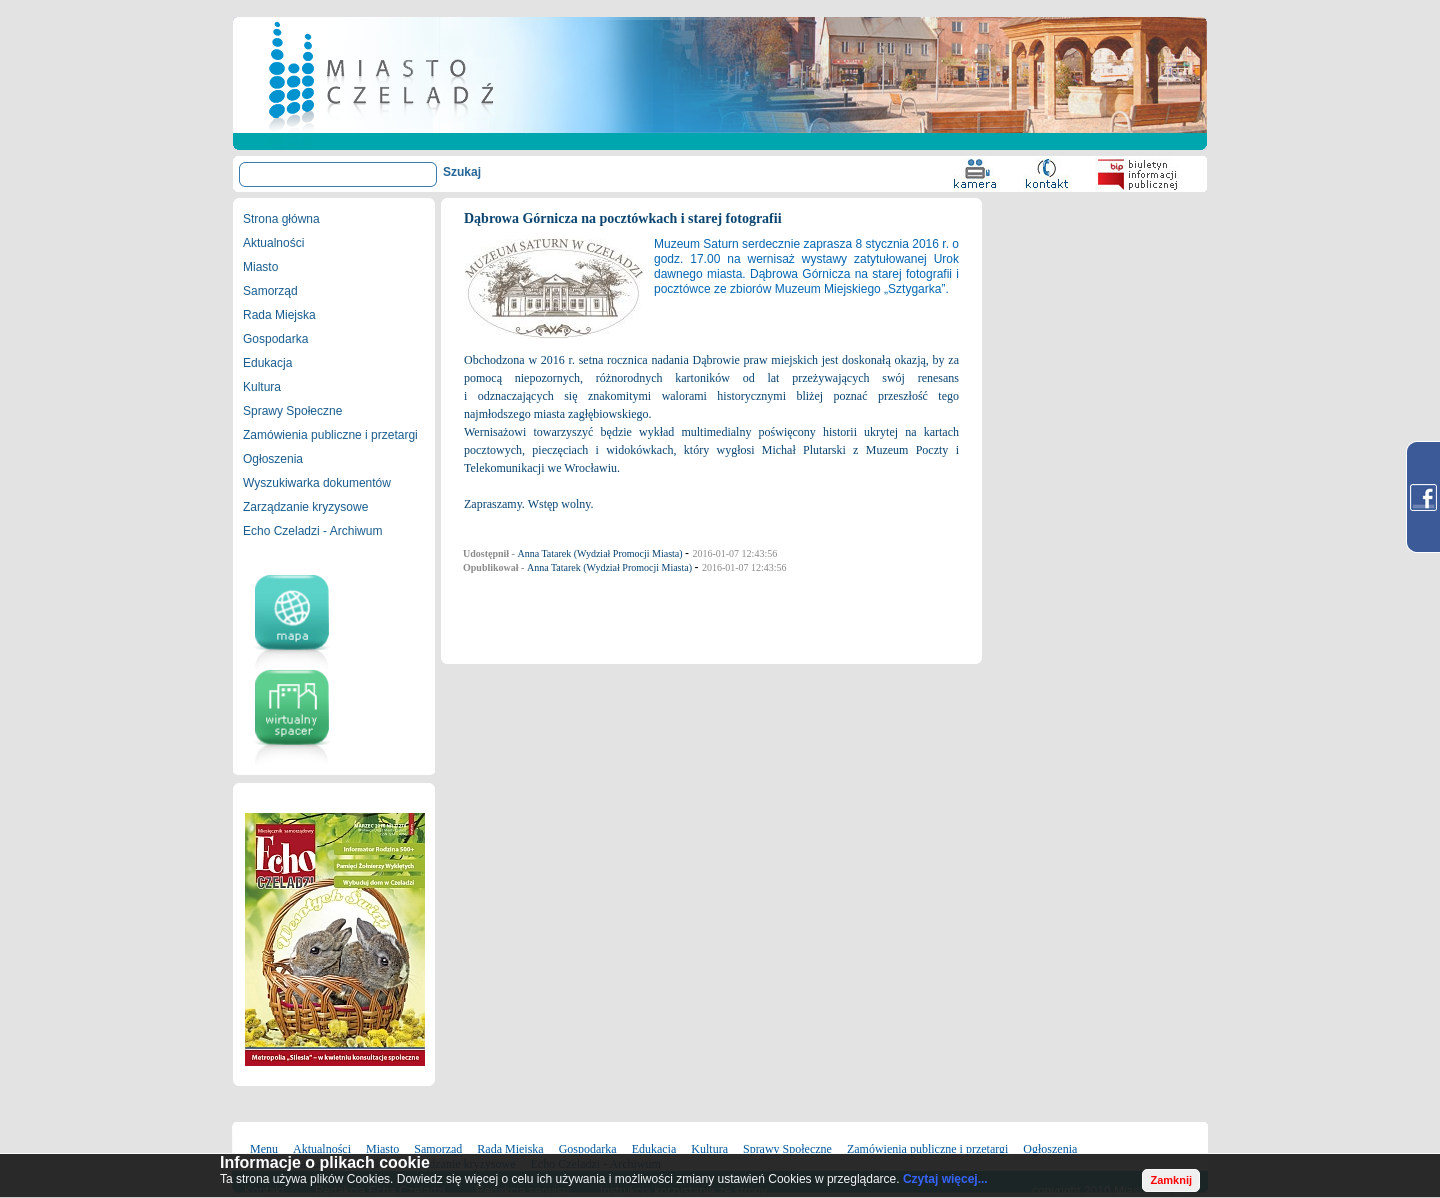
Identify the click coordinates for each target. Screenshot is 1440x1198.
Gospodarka (275, 339)
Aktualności (273, 243)
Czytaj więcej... (945, 1179)
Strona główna (281, 219)
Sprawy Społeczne (292, 411)
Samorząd (270, 291)
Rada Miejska (279, 315)
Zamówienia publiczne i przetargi (330, 435)
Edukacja (267, 363)
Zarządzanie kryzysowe (305, 507)
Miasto (260, 267)
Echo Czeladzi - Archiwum (312, 531)
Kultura (262, 387)
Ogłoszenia (273, 459)
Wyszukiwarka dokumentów (317, 483)
